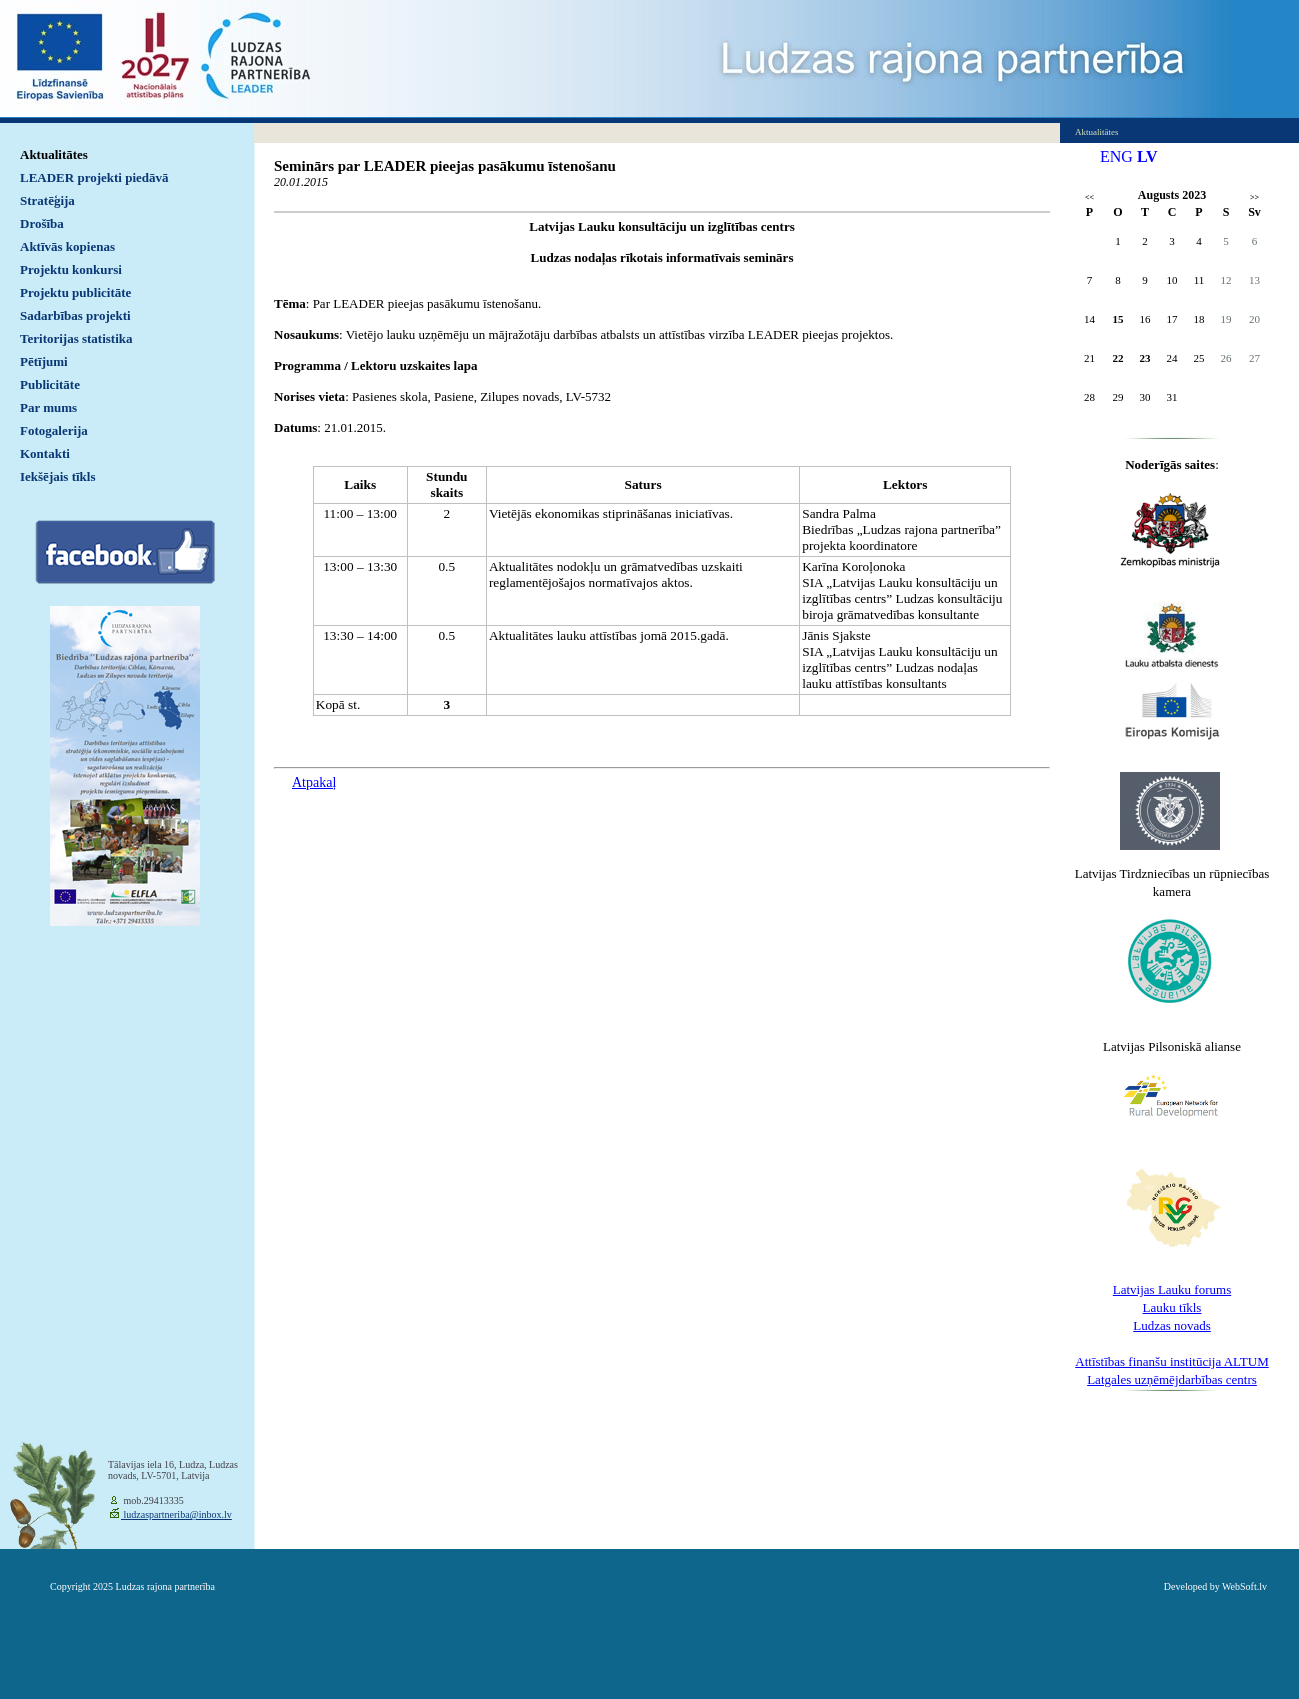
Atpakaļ (314, 782)
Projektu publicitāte (75, 292)
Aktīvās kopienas (67, 246)
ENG (1116, 156)
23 (1145, 358)
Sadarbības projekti (75, 315)
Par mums (48, 407)
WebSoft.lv (1244, 1586)
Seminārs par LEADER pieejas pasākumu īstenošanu (445, 166)
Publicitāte (50, 384)
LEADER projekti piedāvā (94, 177)
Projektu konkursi (71, 269)
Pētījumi (44, 361)
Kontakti (45, 453)
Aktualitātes (54, 154)
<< (1089, 197)
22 (1118, 358)
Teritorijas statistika (76, 338)
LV (1147, 156)
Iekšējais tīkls (57, 476)
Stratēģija (47, 200)
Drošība (42, 223)
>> (1254, 197)
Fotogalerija (54, 430)
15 (1118, 319)
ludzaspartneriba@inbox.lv (176, 1514)
